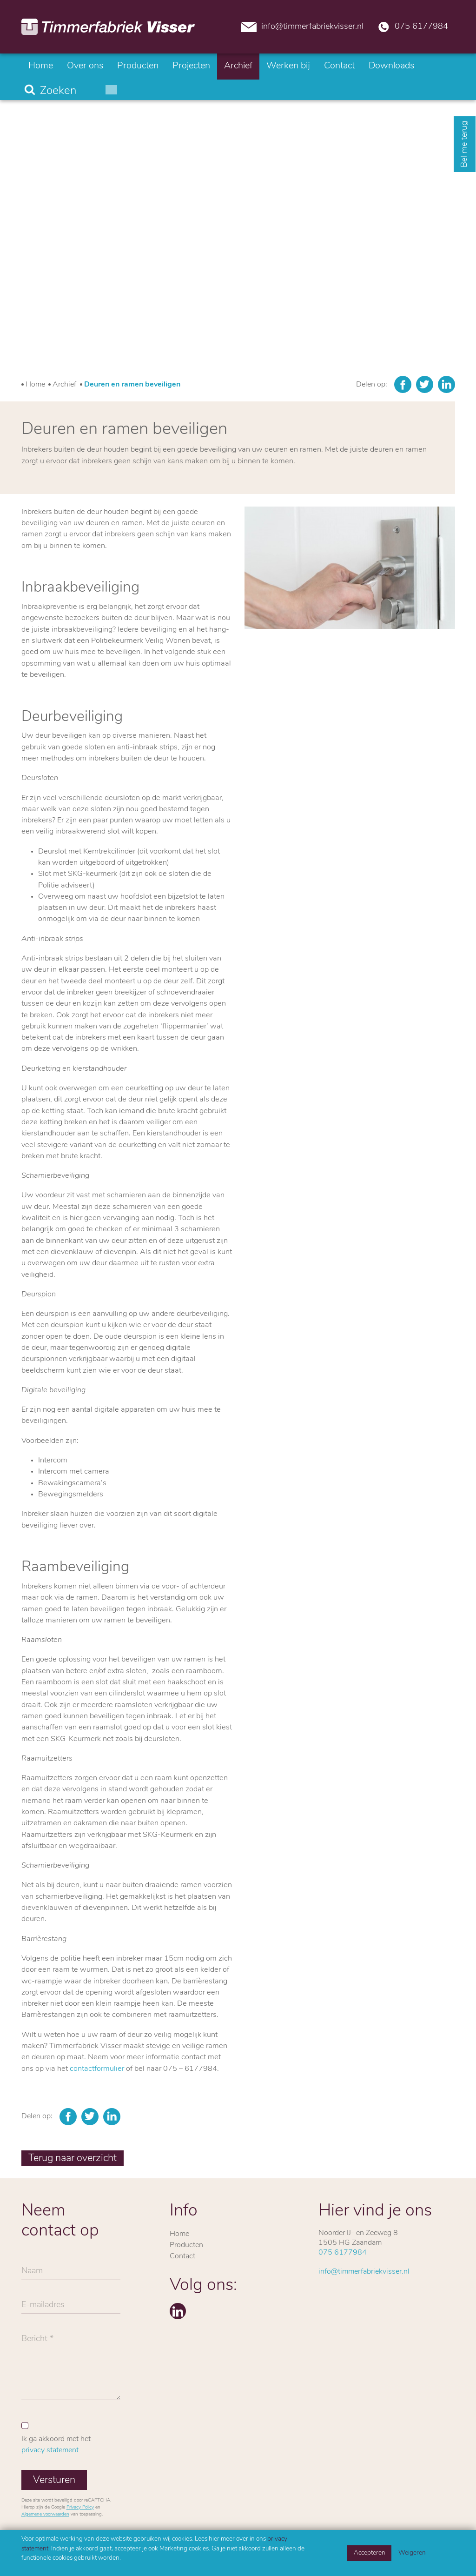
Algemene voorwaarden (45, 2514)
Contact (339, 66)
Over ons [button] (85, 66)
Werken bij (288, 66)
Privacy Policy (80, 2507)
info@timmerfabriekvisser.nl (302, 25)
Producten (138, 66)
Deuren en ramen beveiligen (132, 384)
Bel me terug (464, 144)
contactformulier (97, 2069)
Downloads (391, 66)
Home (40, 66)
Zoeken (58, 91)
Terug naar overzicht (72, 2158)
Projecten (191, 66)
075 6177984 (412, 25)
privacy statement (50, 2450)
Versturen (54, 2480)
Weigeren (412, 2553)
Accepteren (369, 2553)
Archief (238, 66)
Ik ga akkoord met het (56, 2445)
